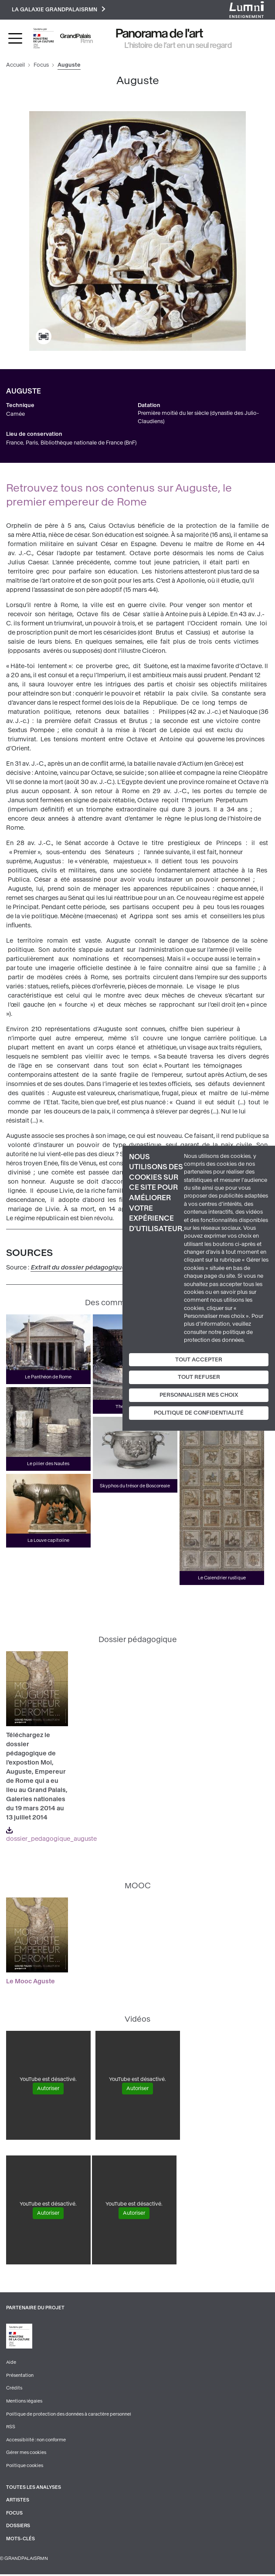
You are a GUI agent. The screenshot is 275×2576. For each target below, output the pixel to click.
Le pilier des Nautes (48, 1464)
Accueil (15, 65)
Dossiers (18, 2527)
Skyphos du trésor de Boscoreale (135, 1486)
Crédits (14, 2388)
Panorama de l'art (159, 34)
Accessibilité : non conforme (36, 2440)
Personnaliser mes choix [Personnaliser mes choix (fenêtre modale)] (199, 1395)
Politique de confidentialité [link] (199, 1412)
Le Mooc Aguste (30, 1982)
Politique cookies (24, 2466)
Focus (41, 65)
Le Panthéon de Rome (48, 1377)
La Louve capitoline (48, 1541)
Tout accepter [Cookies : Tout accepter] (198, 1359)
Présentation (20, 2376)
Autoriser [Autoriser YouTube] (48, 2089)
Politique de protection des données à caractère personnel (68, 2415)
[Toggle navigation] (15, 39)
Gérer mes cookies (26, 2453)
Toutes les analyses (33, 2488)
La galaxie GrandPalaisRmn (59, 10)
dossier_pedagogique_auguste (51, 1835)
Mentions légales (24, 2402)
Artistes (18, 2501)
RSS (10, 2428)
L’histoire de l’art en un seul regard (178, 46)
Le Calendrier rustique (222, 1578)
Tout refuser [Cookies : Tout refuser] (199, 1377)
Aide (11, 2363)
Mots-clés (20, 2540)
